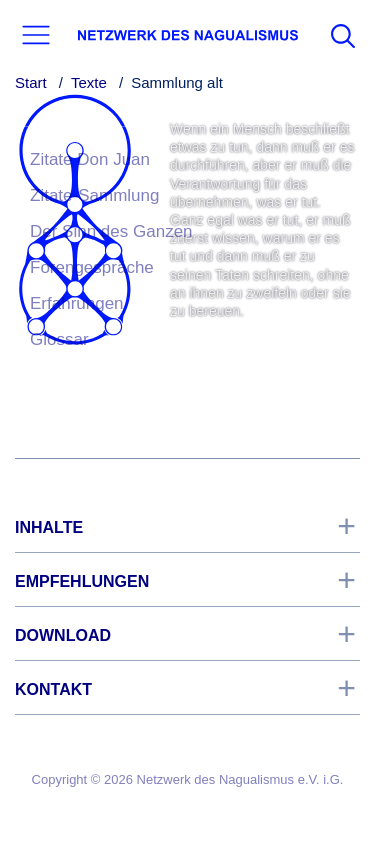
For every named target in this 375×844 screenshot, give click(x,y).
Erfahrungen (77, 303)
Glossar (59, 339)
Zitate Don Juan (90, 159)
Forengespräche (92, 267)
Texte (89, 82)
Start (31, 82)
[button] (36, 35)
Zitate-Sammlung (94, 195)
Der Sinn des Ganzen (111, 231)
